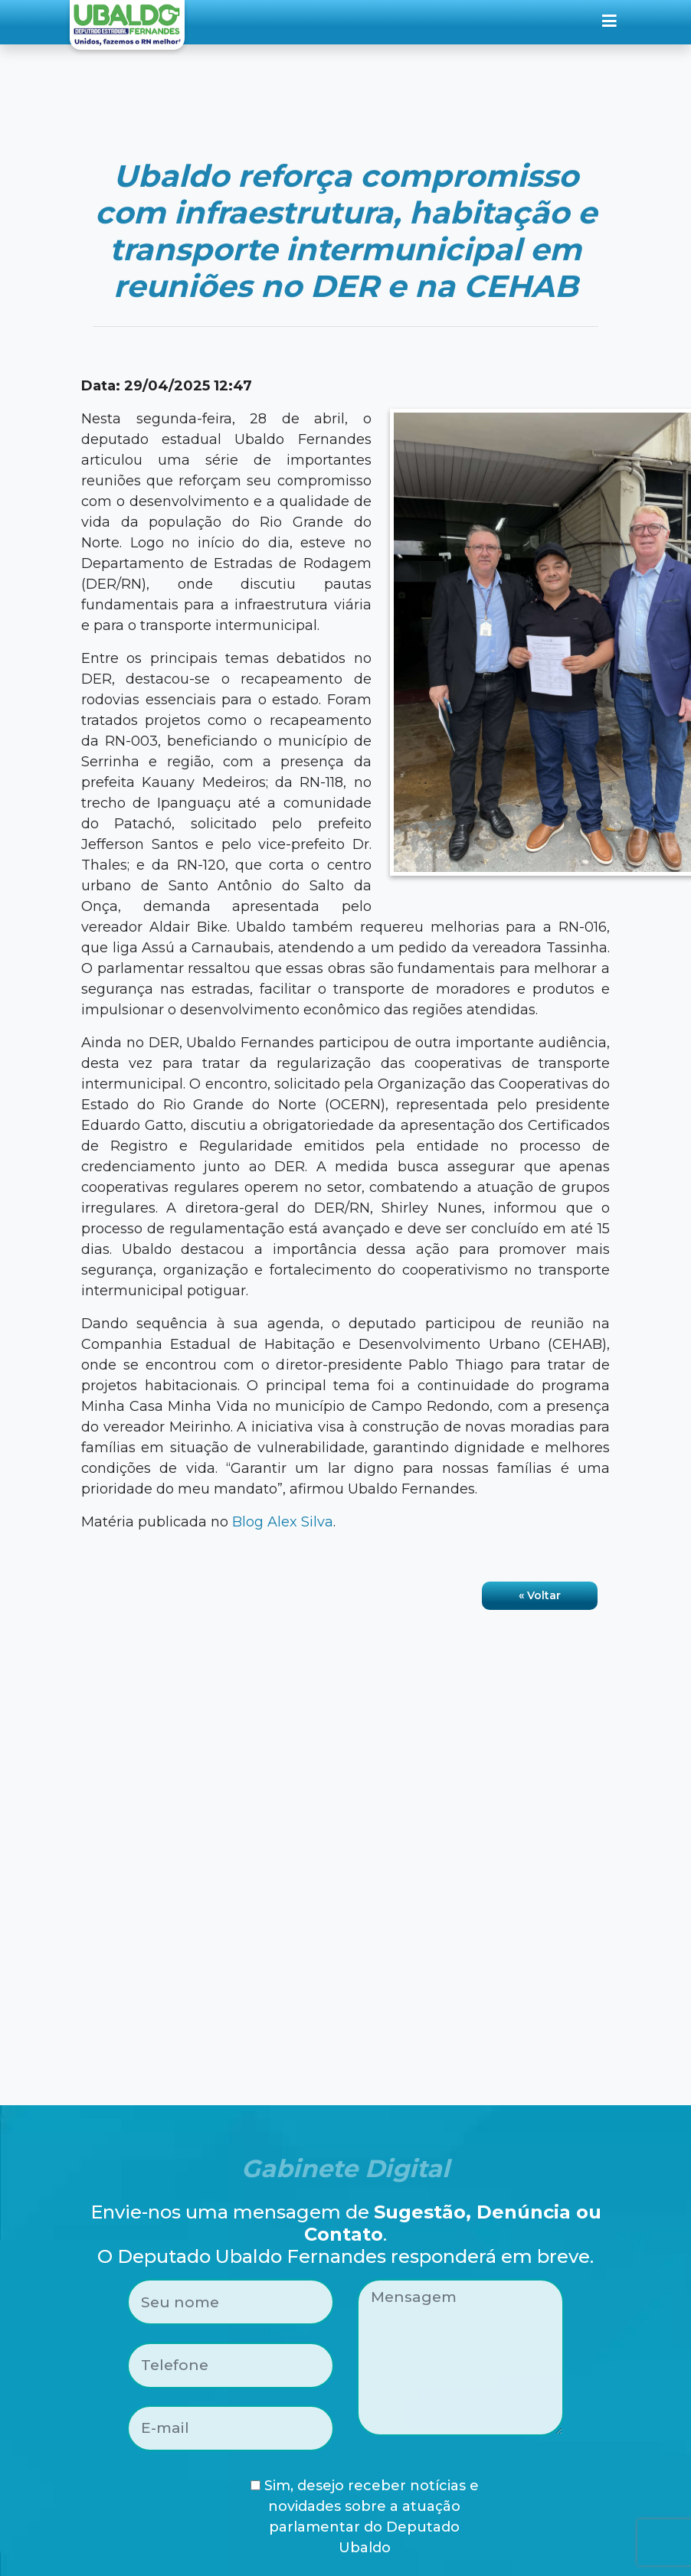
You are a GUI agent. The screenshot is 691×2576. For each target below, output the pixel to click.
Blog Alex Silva (282, 1521)
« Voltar (540, 1595)
